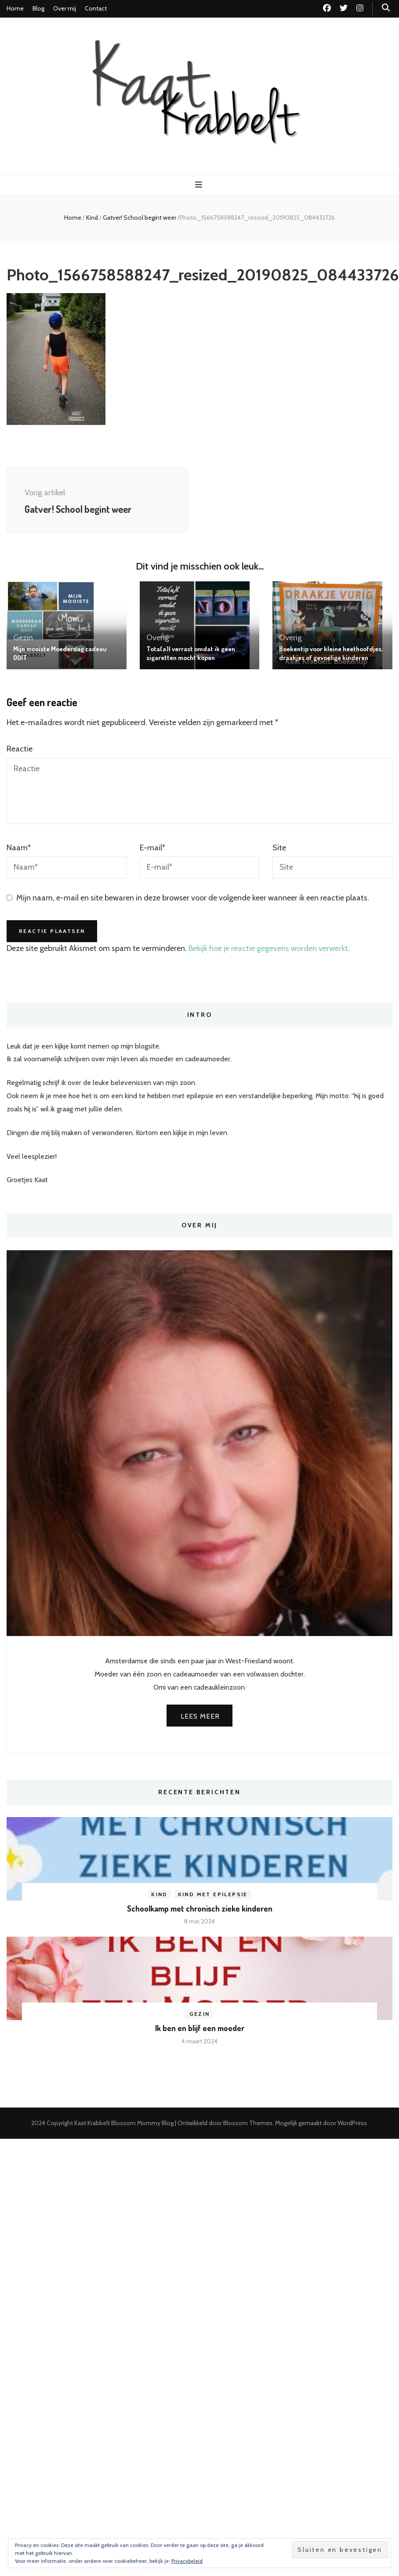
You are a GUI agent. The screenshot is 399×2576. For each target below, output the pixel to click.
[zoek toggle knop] (386, 8)
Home (15, 8)
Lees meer (200, 1716)
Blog (38, 8)
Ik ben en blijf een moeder (199, 2028)
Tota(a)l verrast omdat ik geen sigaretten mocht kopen (190, 653)
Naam (19, 848)
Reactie (20, 749)
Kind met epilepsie (213, 1894)
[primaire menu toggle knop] (199, 185)
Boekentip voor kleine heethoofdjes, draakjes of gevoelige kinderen (331, 653)
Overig (157, 637)
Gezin (23, 637)
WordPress (352, 2123)
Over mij (64, 8)
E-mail (152, 848)
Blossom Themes (247, 2123)
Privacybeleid (187, 2561)
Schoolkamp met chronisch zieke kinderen (199, 1908)
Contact (96, 8)
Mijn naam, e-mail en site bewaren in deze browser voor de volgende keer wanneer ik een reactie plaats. (192, 898)
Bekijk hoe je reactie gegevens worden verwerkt (268, 948)
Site (279, 848)
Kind (92, 217)
